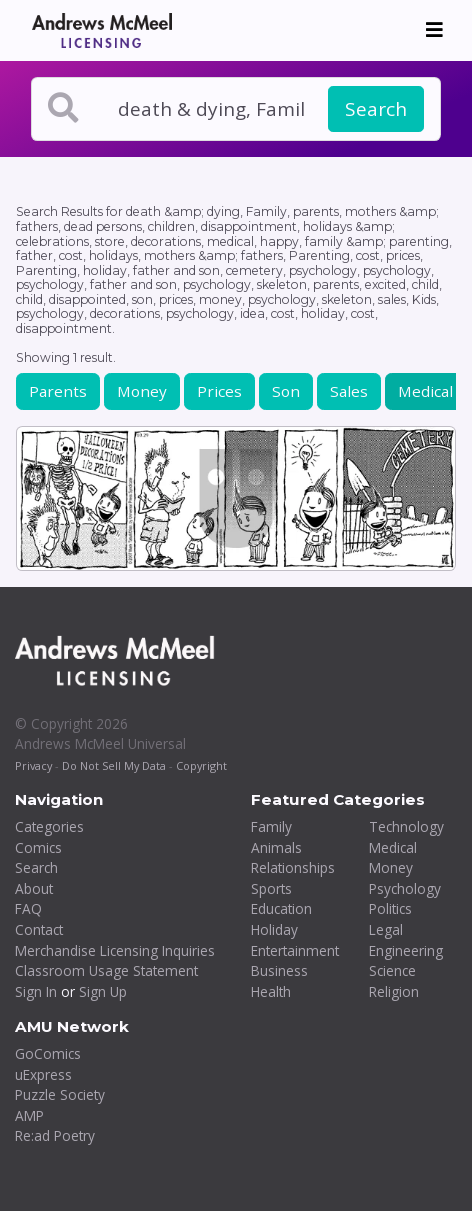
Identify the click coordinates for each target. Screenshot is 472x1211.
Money (142, 391)
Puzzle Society (60, 1094)
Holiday (274, 929)
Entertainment (295, 950)
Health (271, 991)
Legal (386, 929)
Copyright (201, 765)
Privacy (33, 765)
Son (286, 391)
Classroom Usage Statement (106, 970)
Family (271, 826)
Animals (276, 847)
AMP (29, 1115)
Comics (38, 847)
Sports (271, 888)
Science (392, 970)
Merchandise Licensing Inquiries (115, 950)
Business (279, 970)
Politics (390, 908)
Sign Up (103, 991)
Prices (219, 391)
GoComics (48, 1053)
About (34, 888)
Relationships (293, 867)
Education (281, 908)
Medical (425, 391)
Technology (406, 826)
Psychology (405, 888)
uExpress (43, 1074)
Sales (349, 391)
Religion (394, 991)
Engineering (406, 950)
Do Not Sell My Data (114, 765)
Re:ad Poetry (55, 1135)
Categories (49, 826)
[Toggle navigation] (434, 30)
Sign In (36, 991)
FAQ (28, 908)
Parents (58, 391)
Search (376, 109)
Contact (39, 929)
